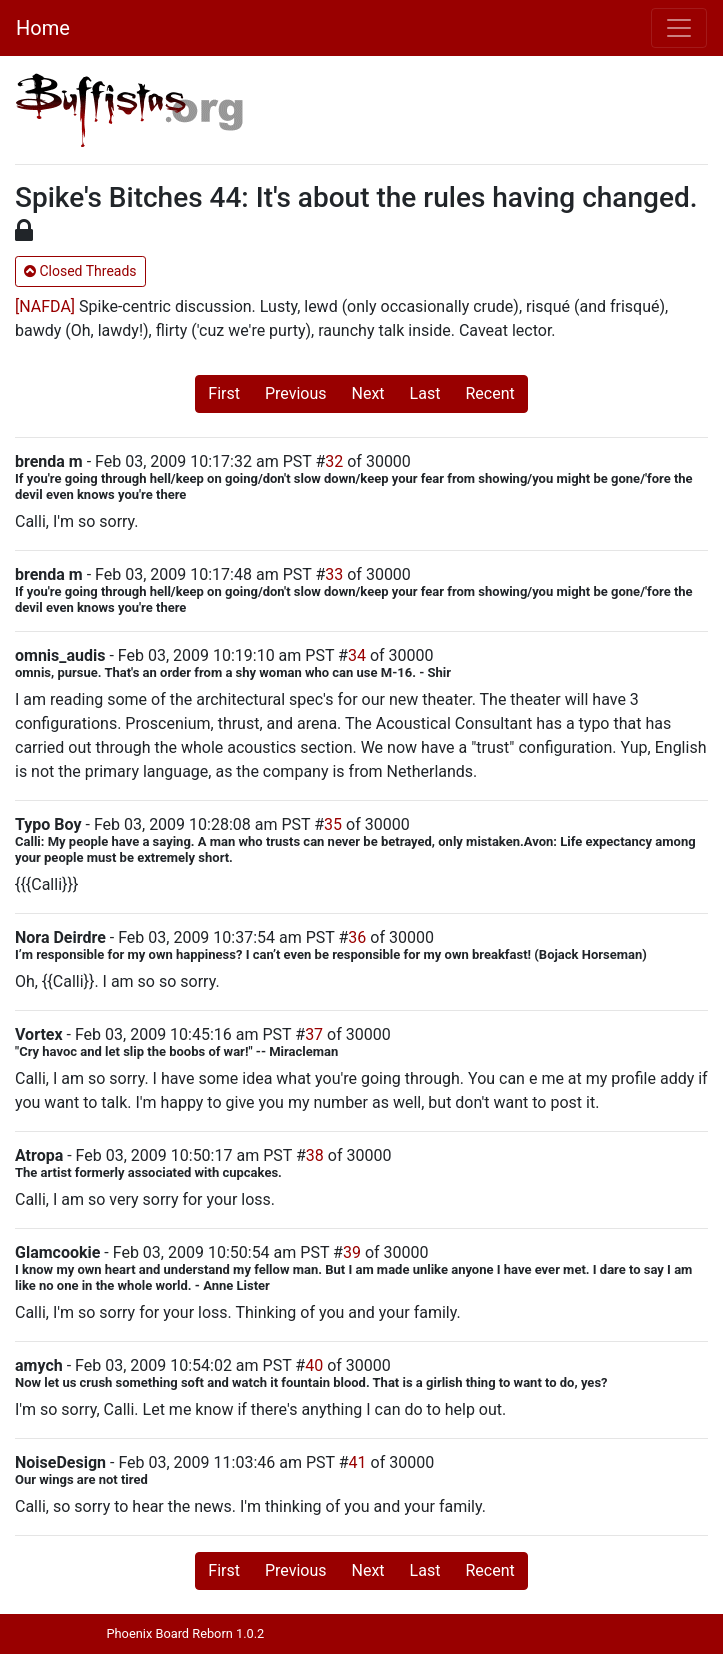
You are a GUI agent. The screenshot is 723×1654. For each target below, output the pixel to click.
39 (352, 1252)
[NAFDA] (45, 306)
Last (425, 393)
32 (334, 461)
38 (315, 1155)
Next (368, 393)
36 (357, 937)
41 (358, 1462)
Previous (296, 393)
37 (314, 1034)
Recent (489, 393)
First (224, 393)
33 (334, 574)
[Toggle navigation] (679, 28)
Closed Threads (80, 271)
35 (333, 824)
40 (314, 1365)
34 (357, 655)
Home (43, 28)
